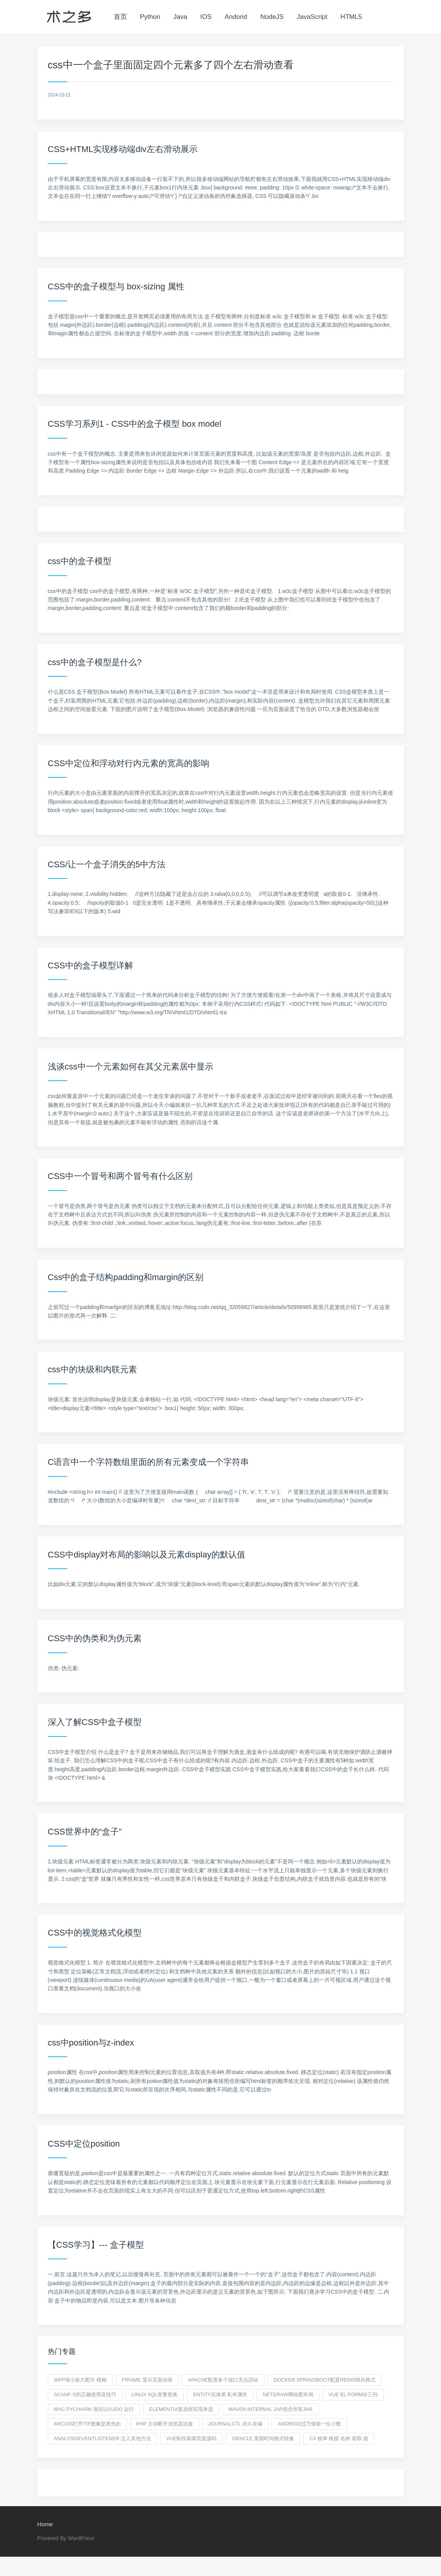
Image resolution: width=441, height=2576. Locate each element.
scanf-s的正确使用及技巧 (85, 2394)
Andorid (236, 16)
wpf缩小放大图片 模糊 (80, 2380)
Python (150, 16)
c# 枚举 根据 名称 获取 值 (338, 2438)
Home (45, 2524)
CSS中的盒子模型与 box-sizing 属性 (116, 286)
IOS (205, 16)
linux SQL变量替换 (155, 2394)
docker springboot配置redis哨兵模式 (324, 2380)
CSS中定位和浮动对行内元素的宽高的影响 (129, 763)
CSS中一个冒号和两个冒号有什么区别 (120, 1176)
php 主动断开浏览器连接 (164, 2424)
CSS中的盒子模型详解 (90, 965)
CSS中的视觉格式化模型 (95, 1932)
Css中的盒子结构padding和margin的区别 (125, 1277)
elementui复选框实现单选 (181, 2409)
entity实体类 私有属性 (220, 2394)
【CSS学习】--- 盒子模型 (96, 2245)
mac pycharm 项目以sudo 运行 (94, 2409)
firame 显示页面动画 (147, 2380)
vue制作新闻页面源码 (191, 2438)
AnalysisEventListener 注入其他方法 (102, 2438)
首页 (120, 16)
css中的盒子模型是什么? (95, 662)
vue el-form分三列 (353, 2394)
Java (180, 16)
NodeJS (272, 16)
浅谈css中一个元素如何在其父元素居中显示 (130, 1066)
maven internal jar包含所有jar (270, 2409)
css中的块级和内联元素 (92, 1369)
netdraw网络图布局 (288, 2394)
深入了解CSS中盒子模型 (95, 1722)
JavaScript (312, 16)
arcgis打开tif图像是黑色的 (87, 2424)
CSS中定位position (84, 2144)
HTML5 (351, 16)
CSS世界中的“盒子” (85, 1831)
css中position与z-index (91, 2042)
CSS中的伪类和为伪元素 (95, 1638)
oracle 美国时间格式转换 (263, 2438)
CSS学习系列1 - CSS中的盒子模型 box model (134, 424)
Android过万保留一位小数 (309, 2424)
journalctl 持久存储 (235, 2424)
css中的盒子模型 (80, 561)
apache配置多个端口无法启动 (223, 2380)
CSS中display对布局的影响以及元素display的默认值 (146, 1554)
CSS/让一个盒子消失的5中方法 (107, 864)
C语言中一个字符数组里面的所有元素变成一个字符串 (148, 1462)
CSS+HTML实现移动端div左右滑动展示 (123, 149)
